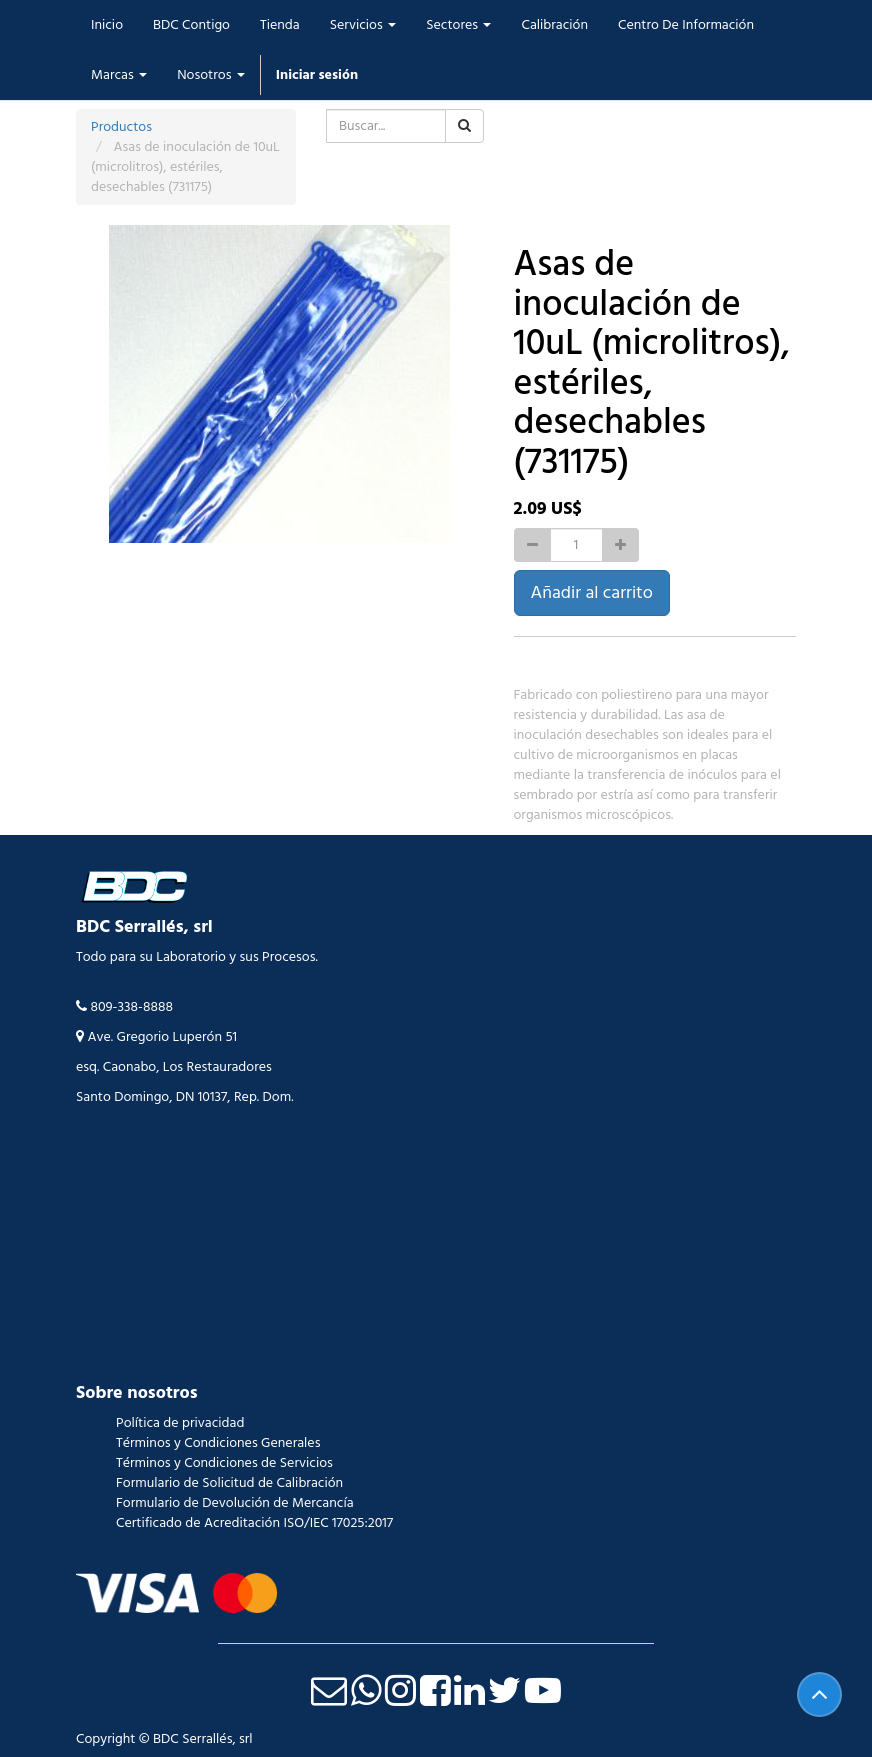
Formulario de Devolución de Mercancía (235, 1503)
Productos (121, 127)
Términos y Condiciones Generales (218, 1443)
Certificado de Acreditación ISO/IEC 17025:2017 (254, 1523)
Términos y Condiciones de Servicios (224, 1463)
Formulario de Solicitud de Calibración (229, 1483)
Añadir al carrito (592, 592)
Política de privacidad (180, 1423)
